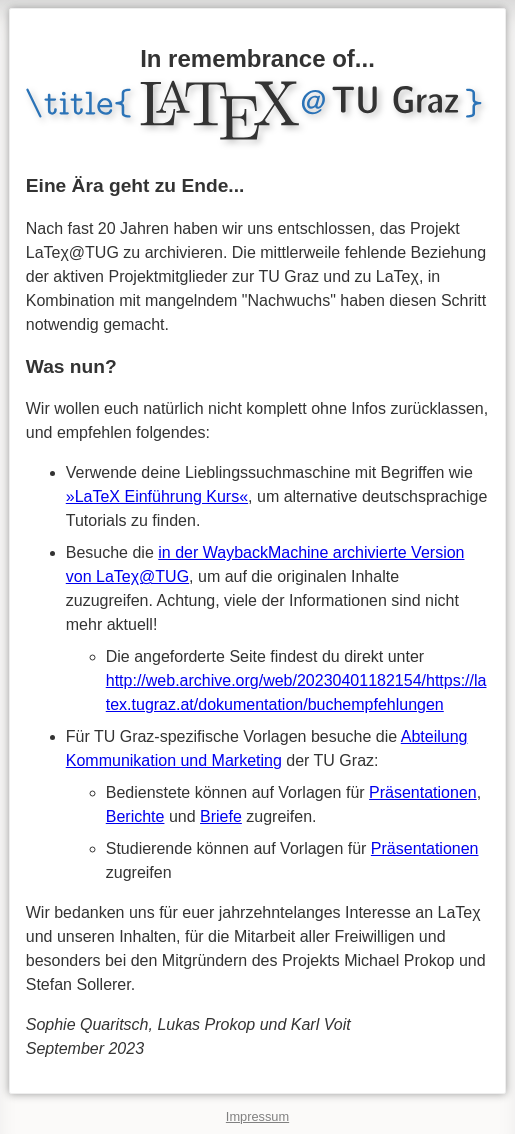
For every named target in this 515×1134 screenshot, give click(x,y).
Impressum (257, 1116)
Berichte (135, 816)
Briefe (221, 816)
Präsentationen (423, 792)
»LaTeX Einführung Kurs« (157, 496)
